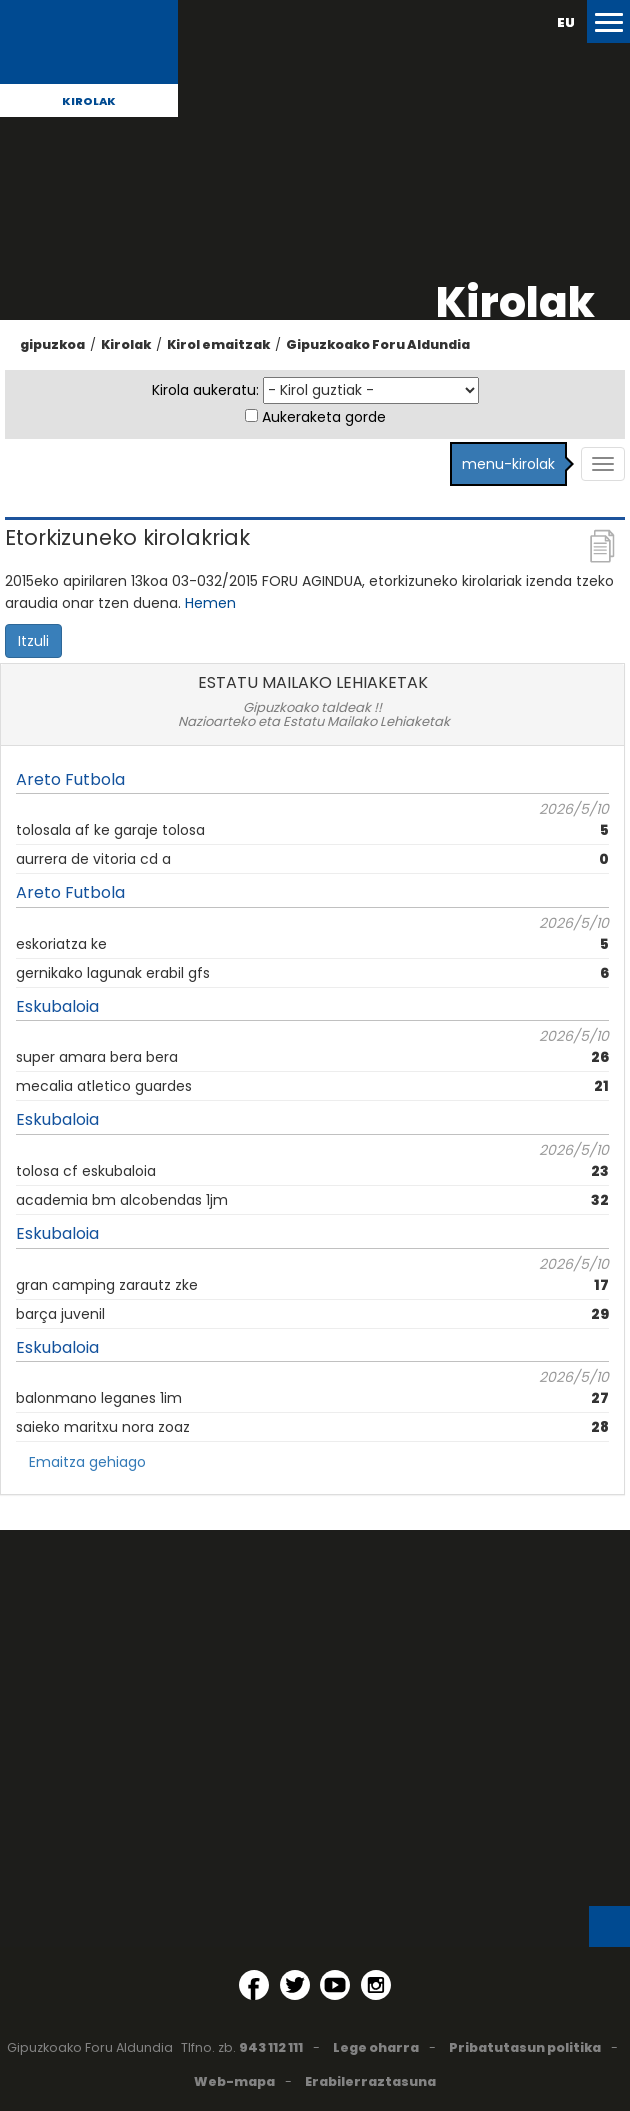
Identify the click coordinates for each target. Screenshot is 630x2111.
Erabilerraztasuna (370, 2081)
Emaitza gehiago (87, 1462)
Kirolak (89, 101)
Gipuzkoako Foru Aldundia (378, 344)
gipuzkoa (52, 344)
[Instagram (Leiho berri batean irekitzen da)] (376, 1985)
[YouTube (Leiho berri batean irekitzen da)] (335, 1985)
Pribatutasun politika (525, 2047)
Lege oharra (376, 2047)
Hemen (210, 603)
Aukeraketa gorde (324, 417)
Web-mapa (234, 2081)
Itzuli (33, 641)
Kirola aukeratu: (205, 390)
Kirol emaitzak (218, 344)
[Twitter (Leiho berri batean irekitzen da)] (295, 1985)
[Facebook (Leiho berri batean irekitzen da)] (254, 1985)
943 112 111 (271, 2047)
